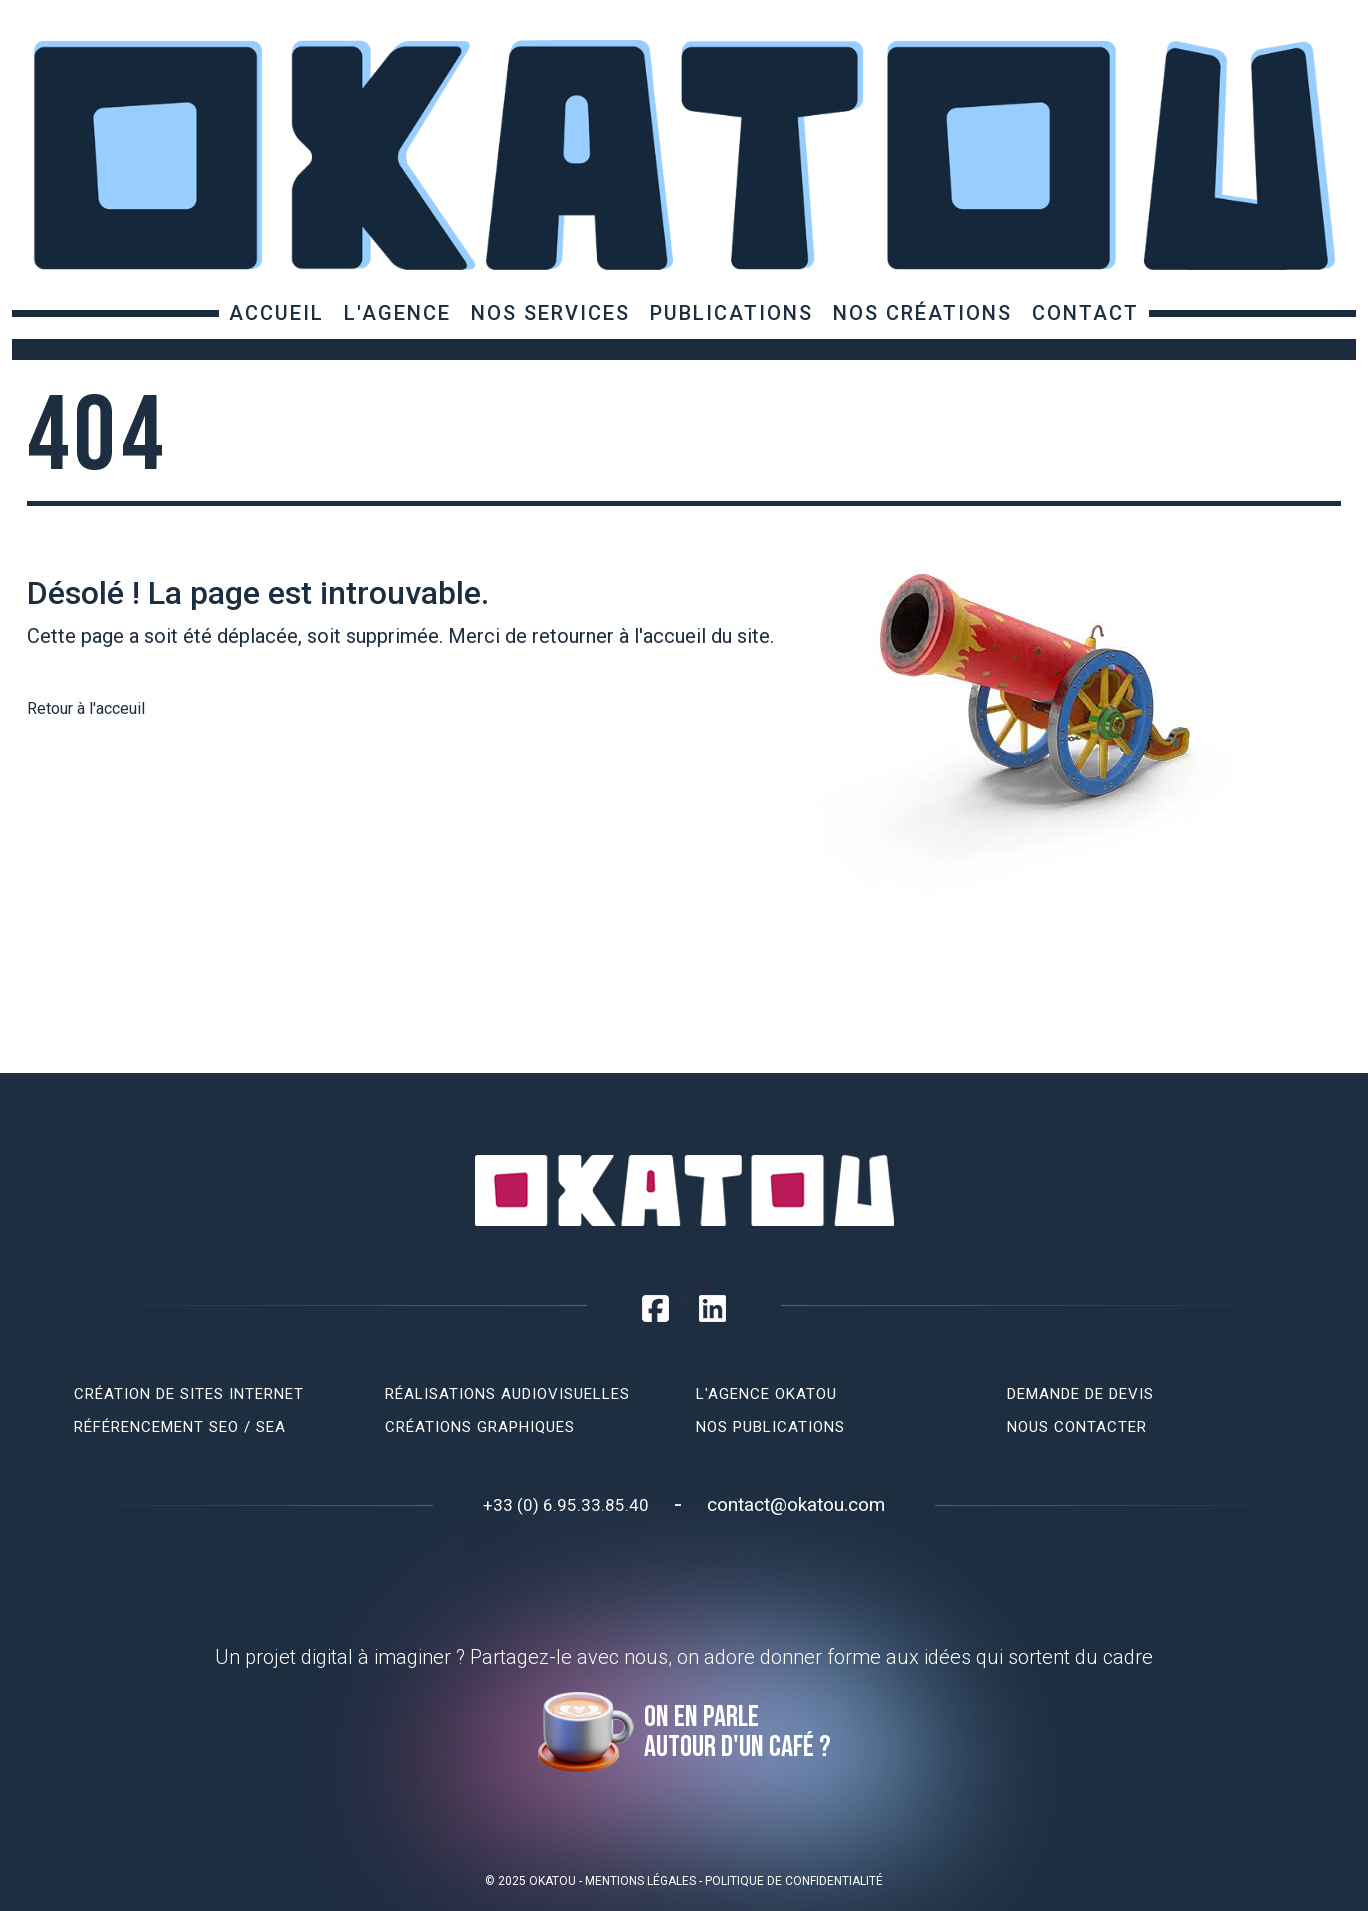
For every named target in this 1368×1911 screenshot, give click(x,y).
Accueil (276, 313)
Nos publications (770, 1427)
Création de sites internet (189, 1394)
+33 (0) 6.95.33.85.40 (566, 1505)
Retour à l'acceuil (86, 708)
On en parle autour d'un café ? (737, 1732)
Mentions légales (640, 1881)
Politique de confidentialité (794, 1881)
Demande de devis (1080, 1394)
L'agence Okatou (766, 1394)
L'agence (397, 313)
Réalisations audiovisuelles (507, 1394)
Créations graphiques (480, 1427)
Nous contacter (1077, 1427)
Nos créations (922, 313)
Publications (731, 313)
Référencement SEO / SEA (180, 1427)
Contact (1085, 313)
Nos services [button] (550, 313)
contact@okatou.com (796, 1504)
